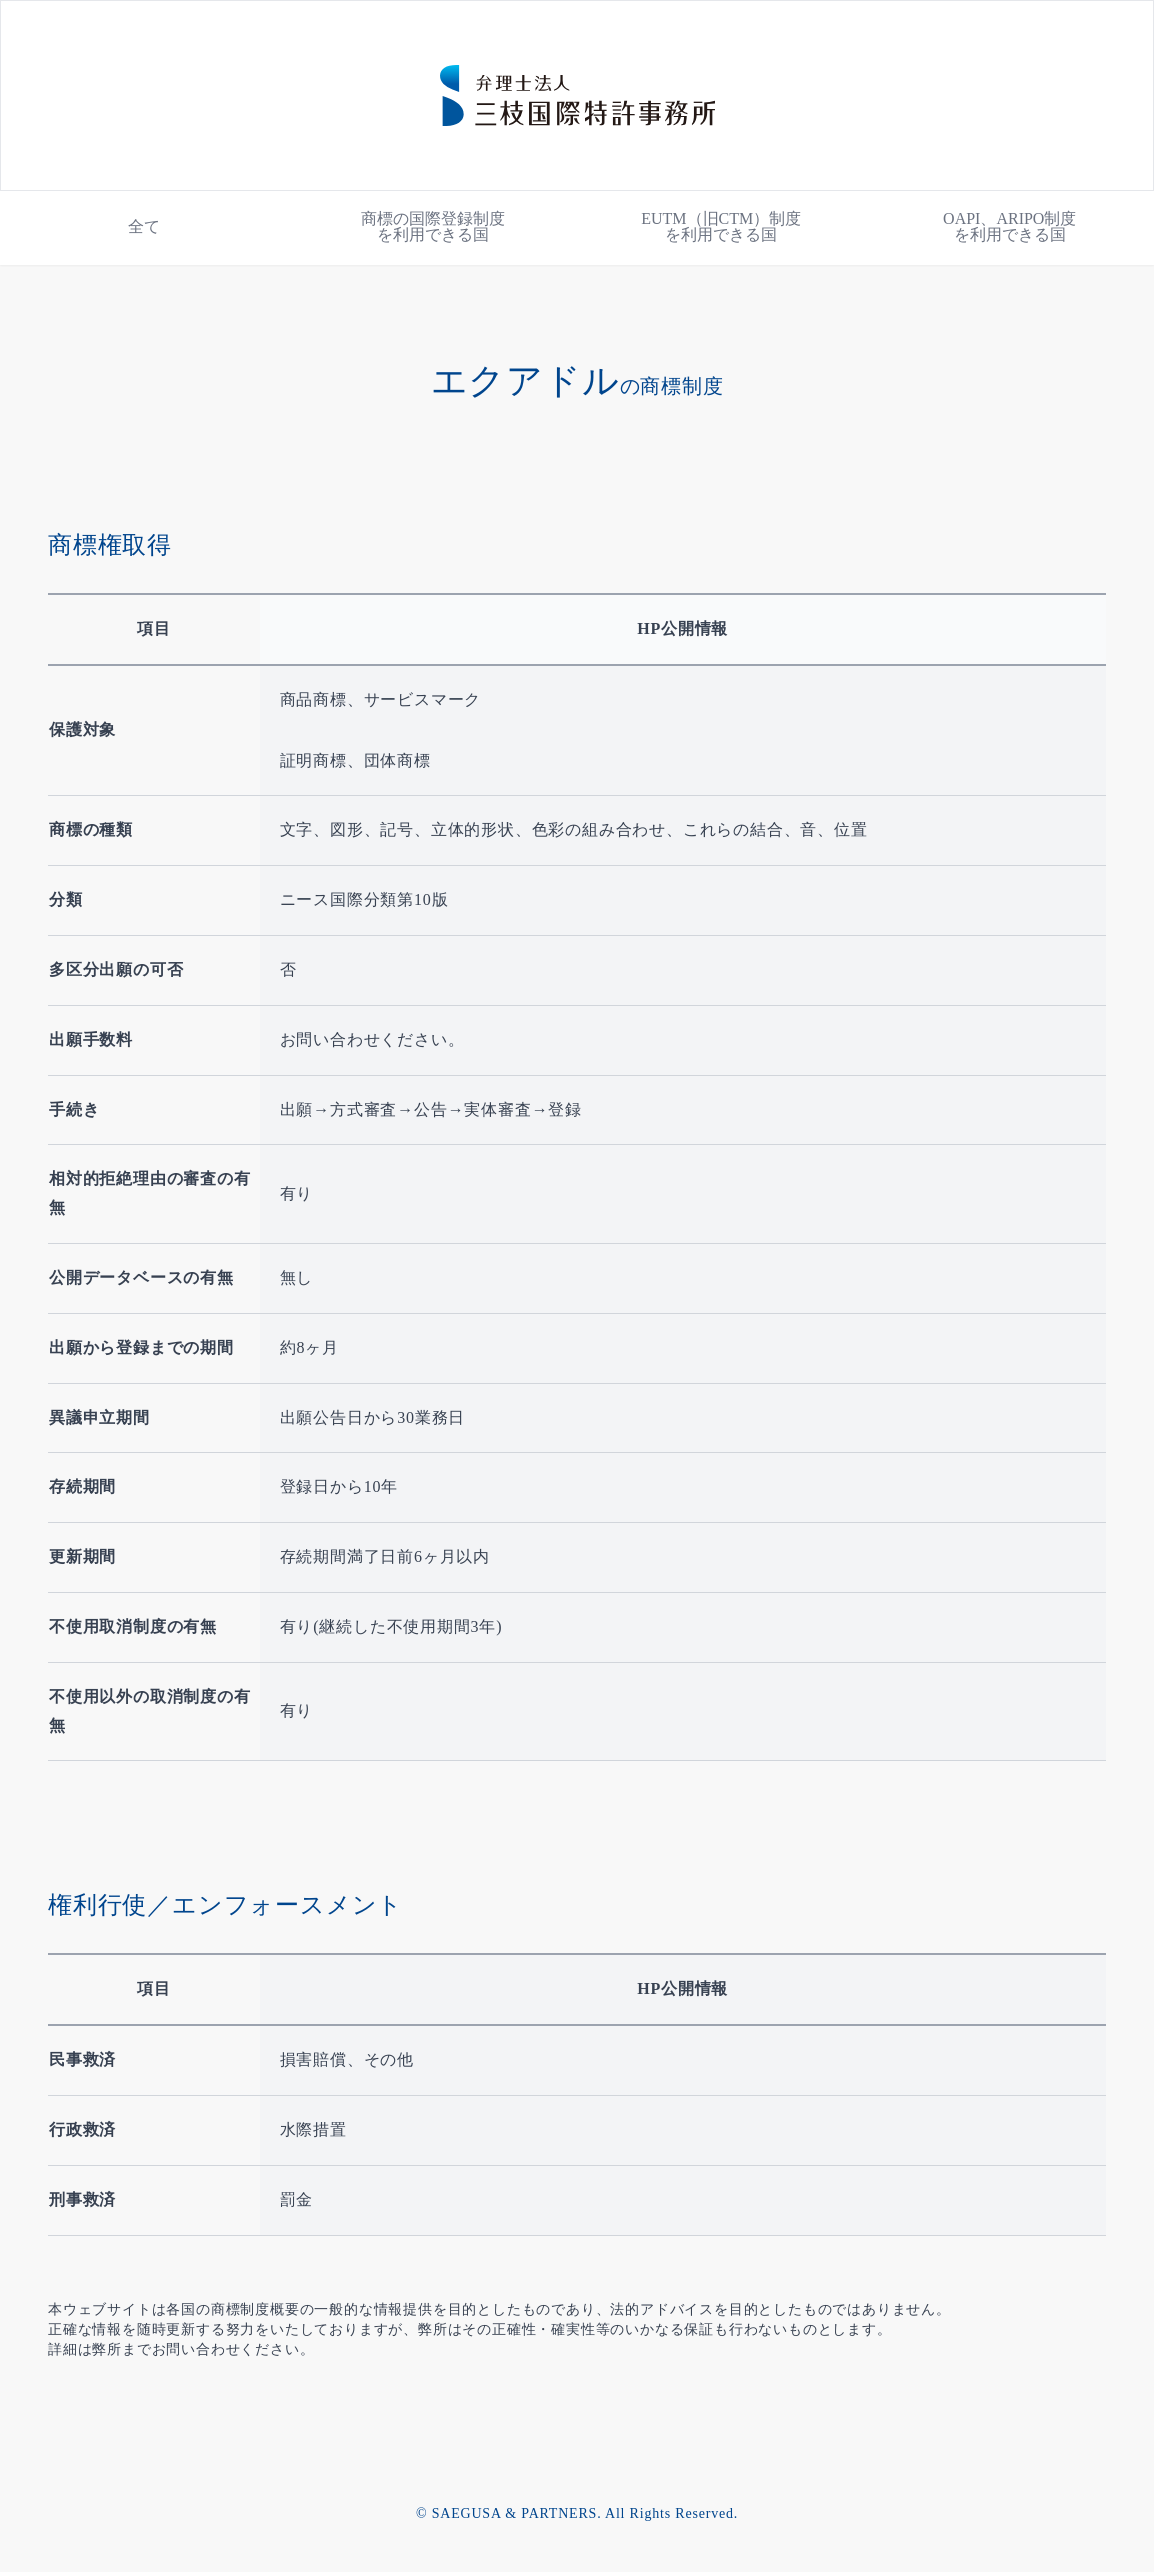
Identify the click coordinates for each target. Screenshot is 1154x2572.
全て (144, 226)
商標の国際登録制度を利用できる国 (433, 226)
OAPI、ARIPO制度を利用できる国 (1009, 226)
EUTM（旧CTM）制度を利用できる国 (721, 226)
